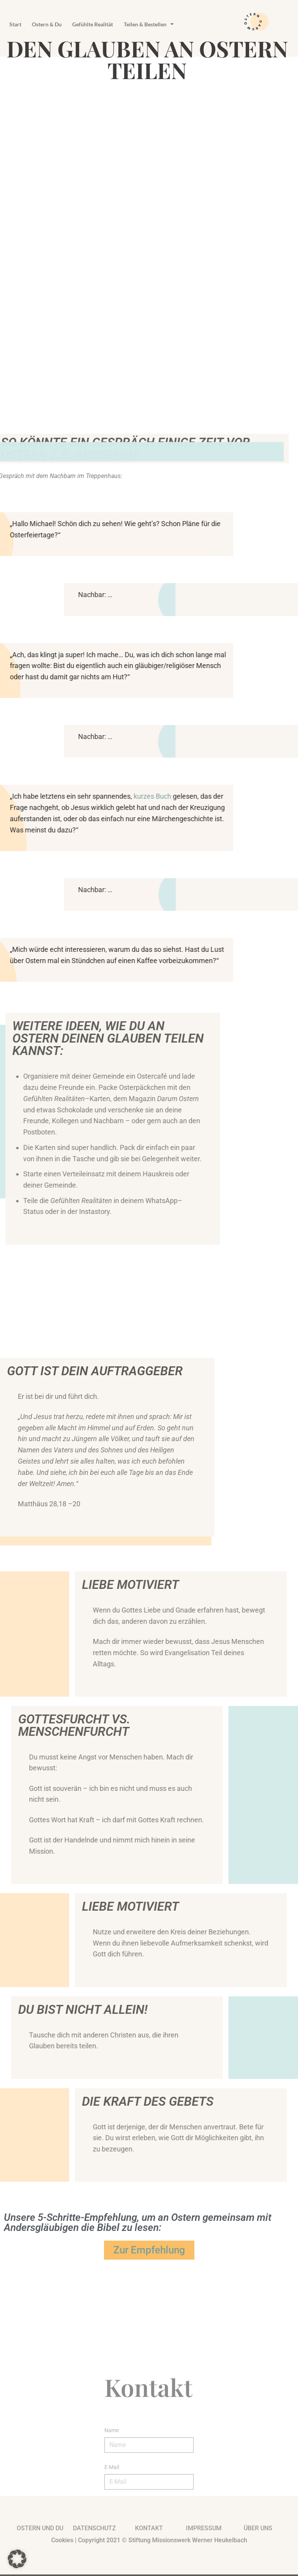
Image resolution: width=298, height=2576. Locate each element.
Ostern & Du (58, 24)
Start (19, 24)
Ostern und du (40, 2529)
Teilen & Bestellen (182, 24)
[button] (17, 2559)
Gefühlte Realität (115, 24)
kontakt (149, 2529)
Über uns (258, 2529)
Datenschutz (94, 2529)
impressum (204, 2529)
